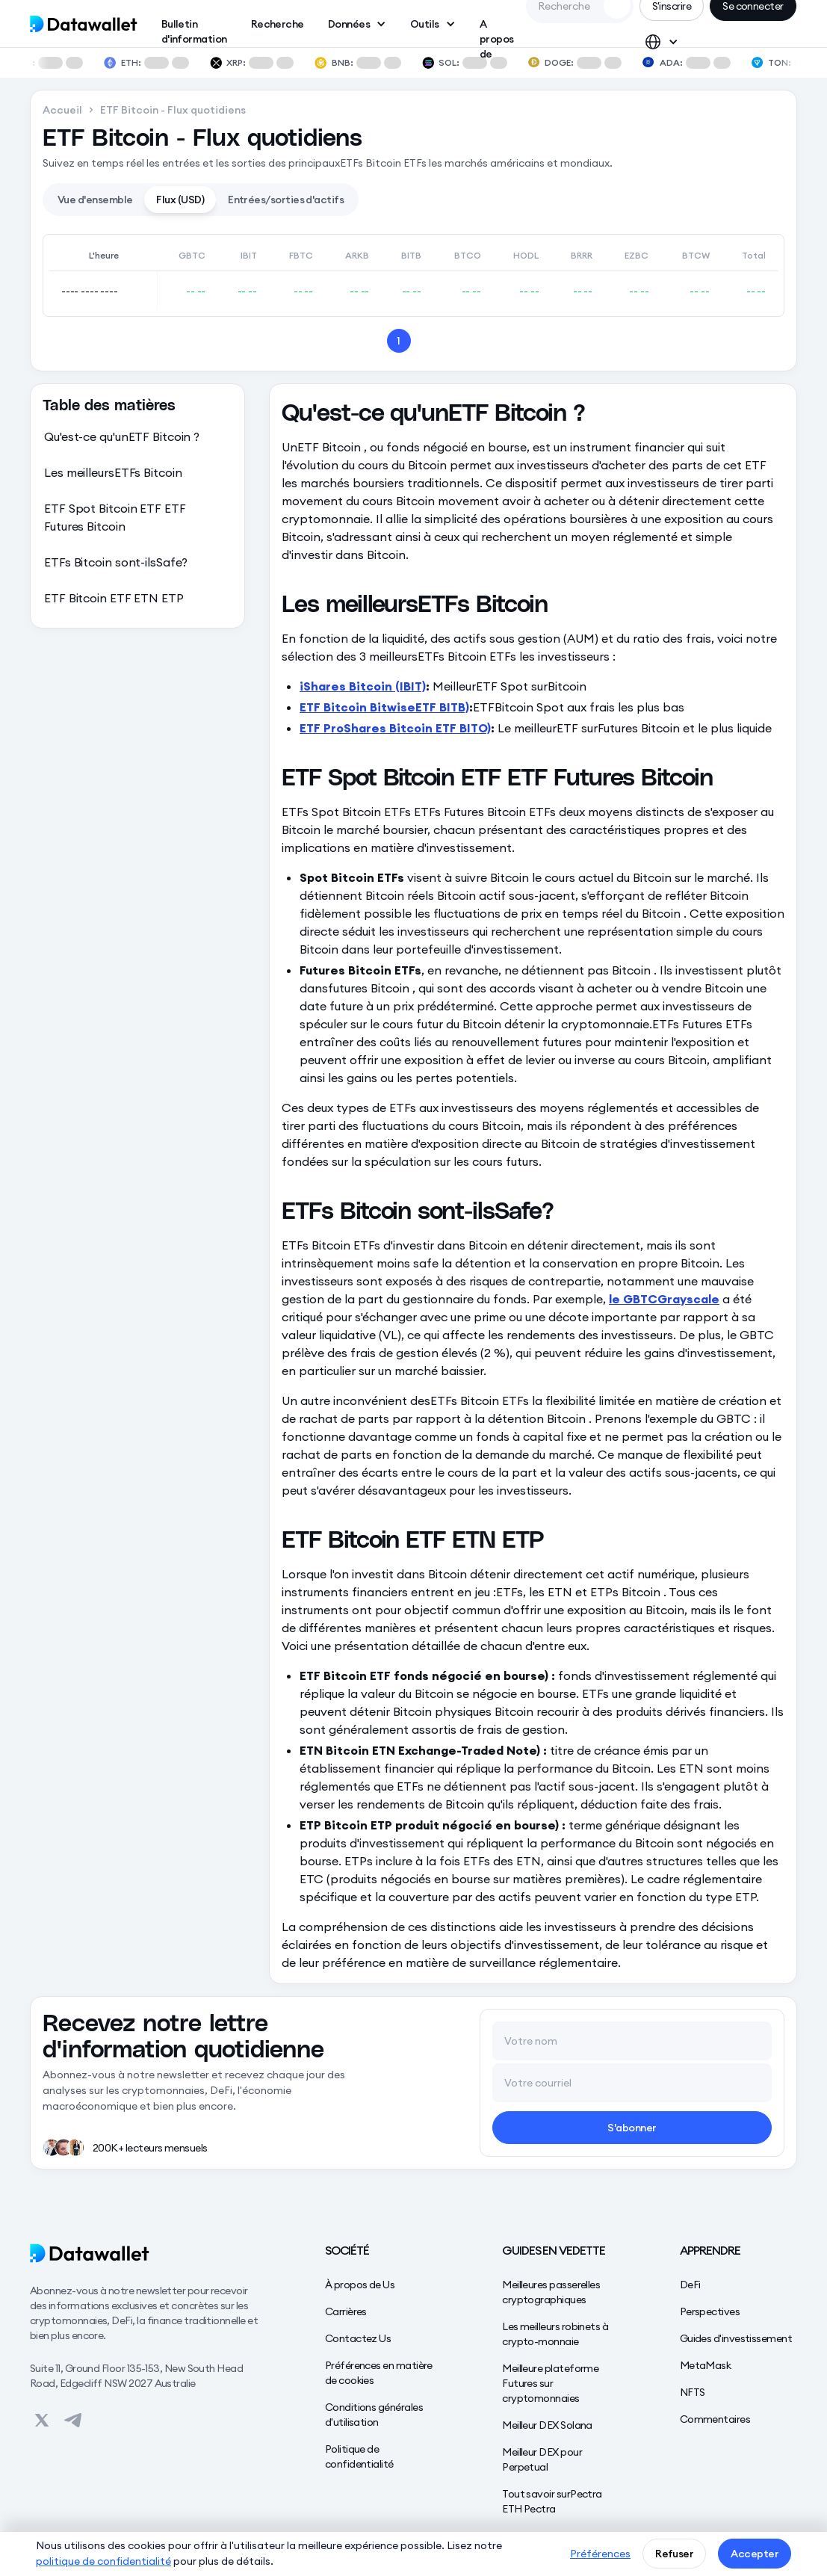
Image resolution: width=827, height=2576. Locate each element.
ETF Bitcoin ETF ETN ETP (114, 597)
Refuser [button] (674, 2553)
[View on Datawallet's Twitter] (42, 2421)
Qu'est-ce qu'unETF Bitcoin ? (121, 436)
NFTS (692, 2392)
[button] (357, 23)
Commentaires (715, 2419)
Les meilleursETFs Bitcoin (113, 472)
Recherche (277, 24)
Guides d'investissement (736, 2338)
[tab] (95, 199)
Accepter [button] (754, 2553)
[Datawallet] (147, 2253)
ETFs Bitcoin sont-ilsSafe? (116, 562)
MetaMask (705, 2365)
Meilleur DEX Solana (547, 2425)
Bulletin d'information (194, 27)
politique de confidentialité (103, 2561)
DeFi (690, 2284)
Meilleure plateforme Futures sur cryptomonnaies (550, 2383)
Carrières (346, 2311)
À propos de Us (359, 2284)
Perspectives (710, 2311)
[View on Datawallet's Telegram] (73, 2421)
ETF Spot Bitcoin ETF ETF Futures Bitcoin (115, 517)
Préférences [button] (600, 2553)
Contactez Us (358, 2338)
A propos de (497, 27)
